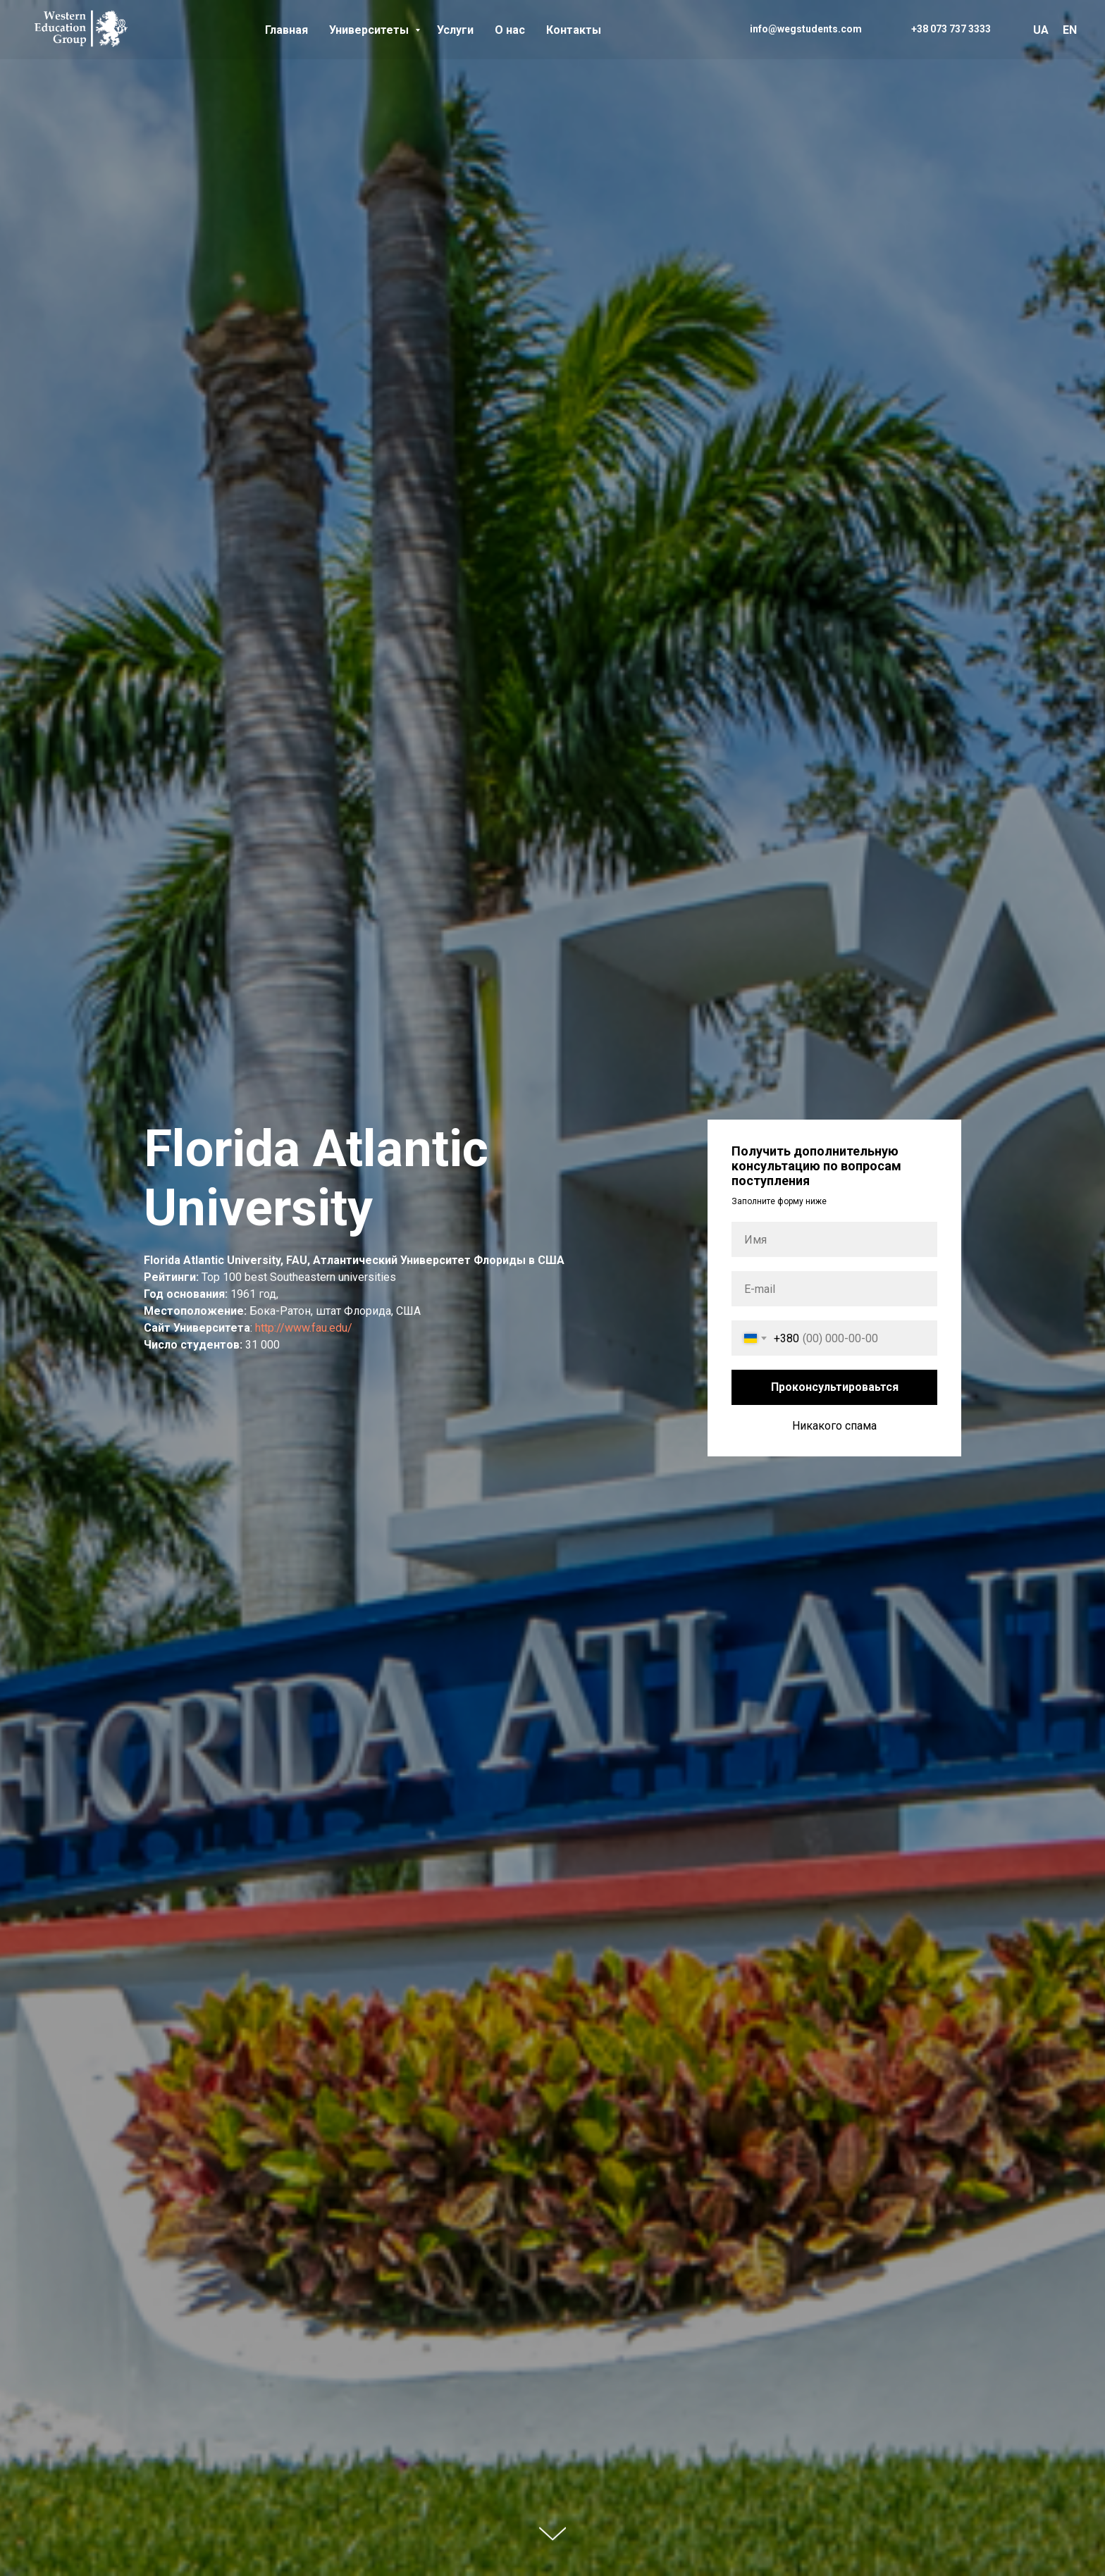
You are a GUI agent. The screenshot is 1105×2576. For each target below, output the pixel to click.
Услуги (455, 30)
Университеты (370, 30)
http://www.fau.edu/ (303, 1328)
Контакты (573, 30)
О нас (510, 30)
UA (1041, 30)
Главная (286, 30)
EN (1070, 30)
